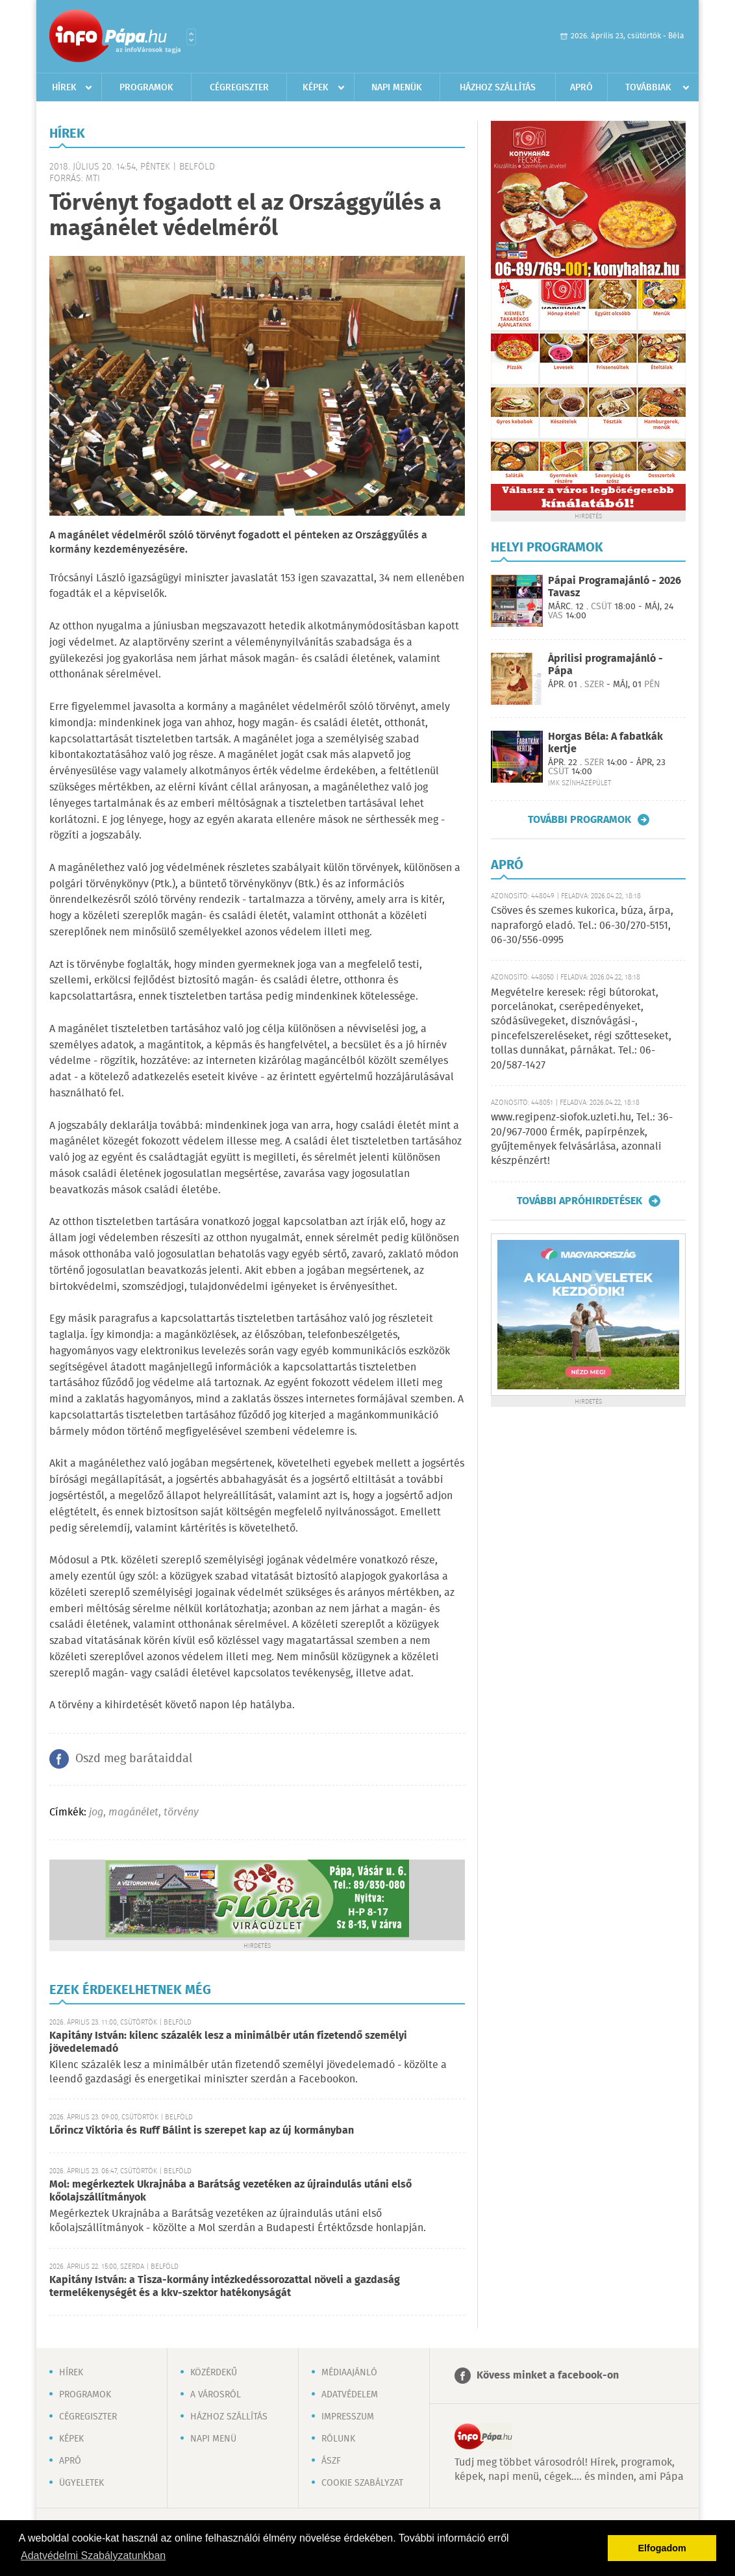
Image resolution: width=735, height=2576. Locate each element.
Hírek (64, 88)
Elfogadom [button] (662, 2548)
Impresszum (347, 2417)
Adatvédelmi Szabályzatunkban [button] (93, 2555)
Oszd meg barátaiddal (133, 1759)
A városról (215, 2395)
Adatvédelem (349, 2395)
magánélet (133, 1812)
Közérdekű (213, 2373)
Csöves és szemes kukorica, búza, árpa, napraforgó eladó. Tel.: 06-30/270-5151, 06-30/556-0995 (582, 925)
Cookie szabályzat (362, 2483)
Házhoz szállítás (498, 88)
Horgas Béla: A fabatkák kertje (605, 743)
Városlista (191, 37)
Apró (581, 88)
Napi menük (396, 88)
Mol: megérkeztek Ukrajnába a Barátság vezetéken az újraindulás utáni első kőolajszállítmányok (230, 2191)
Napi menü (213, 2439)
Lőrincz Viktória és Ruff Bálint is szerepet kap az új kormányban (201, 2131)
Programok (146, 88)
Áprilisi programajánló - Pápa (605, 665)
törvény (181, 1812)
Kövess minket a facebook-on (548, 2376)
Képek (316, 88)
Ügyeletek (81, 2483)
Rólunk (338, 2439)
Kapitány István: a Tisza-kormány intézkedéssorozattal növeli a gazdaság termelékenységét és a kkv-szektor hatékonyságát (224, 2286)
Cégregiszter (239, 88)
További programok (579, 820)
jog (96, 1812)
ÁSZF (331, 2461)
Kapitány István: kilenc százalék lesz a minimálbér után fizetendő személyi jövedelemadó (228, 2042)
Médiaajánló (349, 2373)
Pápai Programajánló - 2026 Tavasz (614, 587)
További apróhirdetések (579, 1201)
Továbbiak (648, 88)
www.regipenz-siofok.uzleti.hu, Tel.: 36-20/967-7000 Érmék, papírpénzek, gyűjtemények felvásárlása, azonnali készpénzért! (582, 1139)
